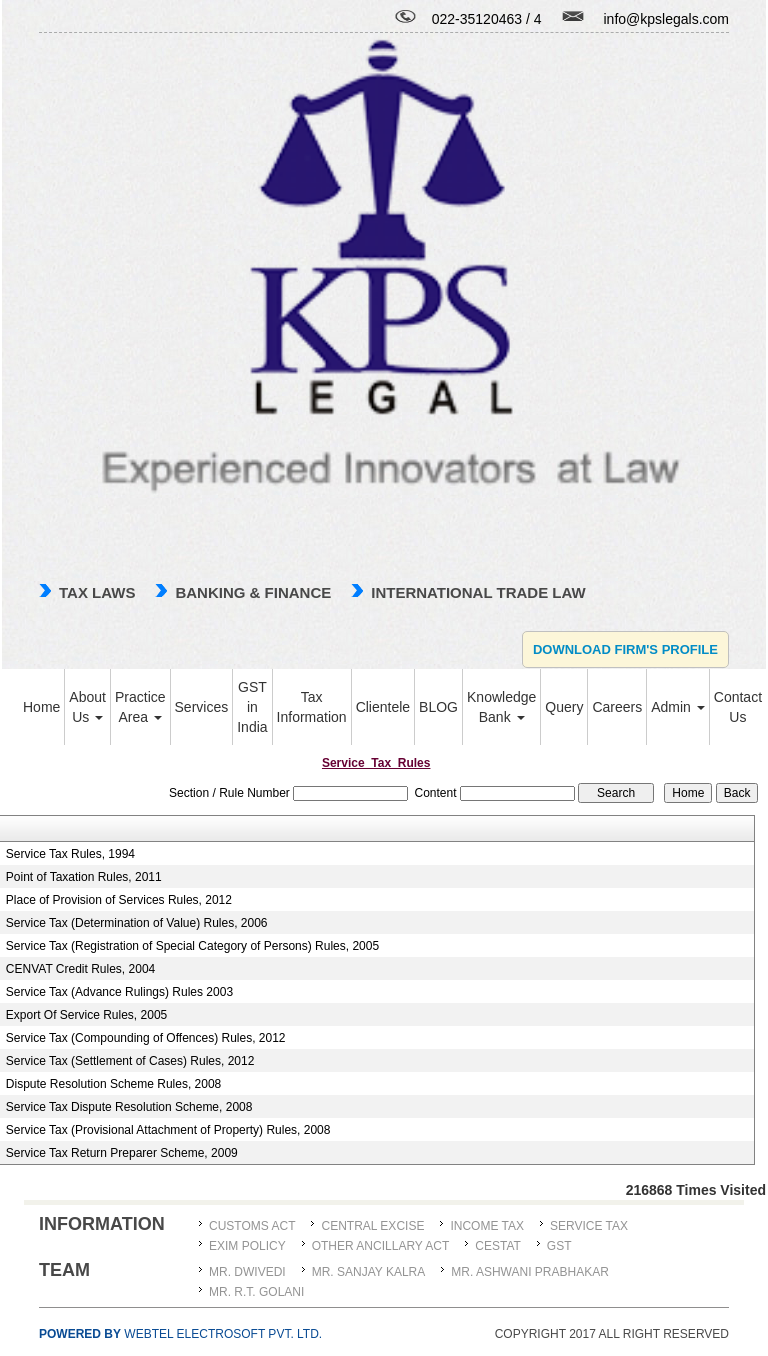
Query (564, 707)
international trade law (478, 592)
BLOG (438, 707)
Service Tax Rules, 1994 (70, 854)
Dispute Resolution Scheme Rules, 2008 (113, 1084)
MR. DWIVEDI (247, 1272)
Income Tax (487, 1226)
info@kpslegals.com (667, 19)
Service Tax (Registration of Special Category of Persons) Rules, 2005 (192, 946)
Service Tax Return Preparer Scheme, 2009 (122, 1153)
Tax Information (312, 707)
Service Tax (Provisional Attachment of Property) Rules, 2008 (168, 1130)
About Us (87, 707)
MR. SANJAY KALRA (369, 1272)
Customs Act (252, 1226)
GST (559, 1246)
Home (41, 707)
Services (202, 707)
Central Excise (372, 1226)
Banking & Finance (253, 592)
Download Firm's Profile (625, 649)
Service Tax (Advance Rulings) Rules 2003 (119, 992)
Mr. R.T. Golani (256, 1292)
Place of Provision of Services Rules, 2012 (119, 900)
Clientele (383, 707)
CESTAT (498, 1246)
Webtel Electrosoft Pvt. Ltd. (180, 1334)
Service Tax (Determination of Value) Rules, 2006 (137, 923)
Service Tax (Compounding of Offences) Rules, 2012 (146, 1038)
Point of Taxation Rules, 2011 (84, 877)
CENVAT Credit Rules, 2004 (80, 969)
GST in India (252, 707)
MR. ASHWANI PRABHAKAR (530, 1272)
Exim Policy (247, 1246)
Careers (617, 707)
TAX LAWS (97, 592)
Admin (678, 707)
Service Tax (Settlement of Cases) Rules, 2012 (130, 1061)
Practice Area (140, 707)
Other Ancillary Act (381, 1246)
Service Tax (589, 1226)
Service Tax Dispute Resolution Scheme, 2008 (129, 1107)
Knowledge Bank (501, 707)
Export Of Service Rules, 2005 (86, 1015)
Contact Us (738, 707)
